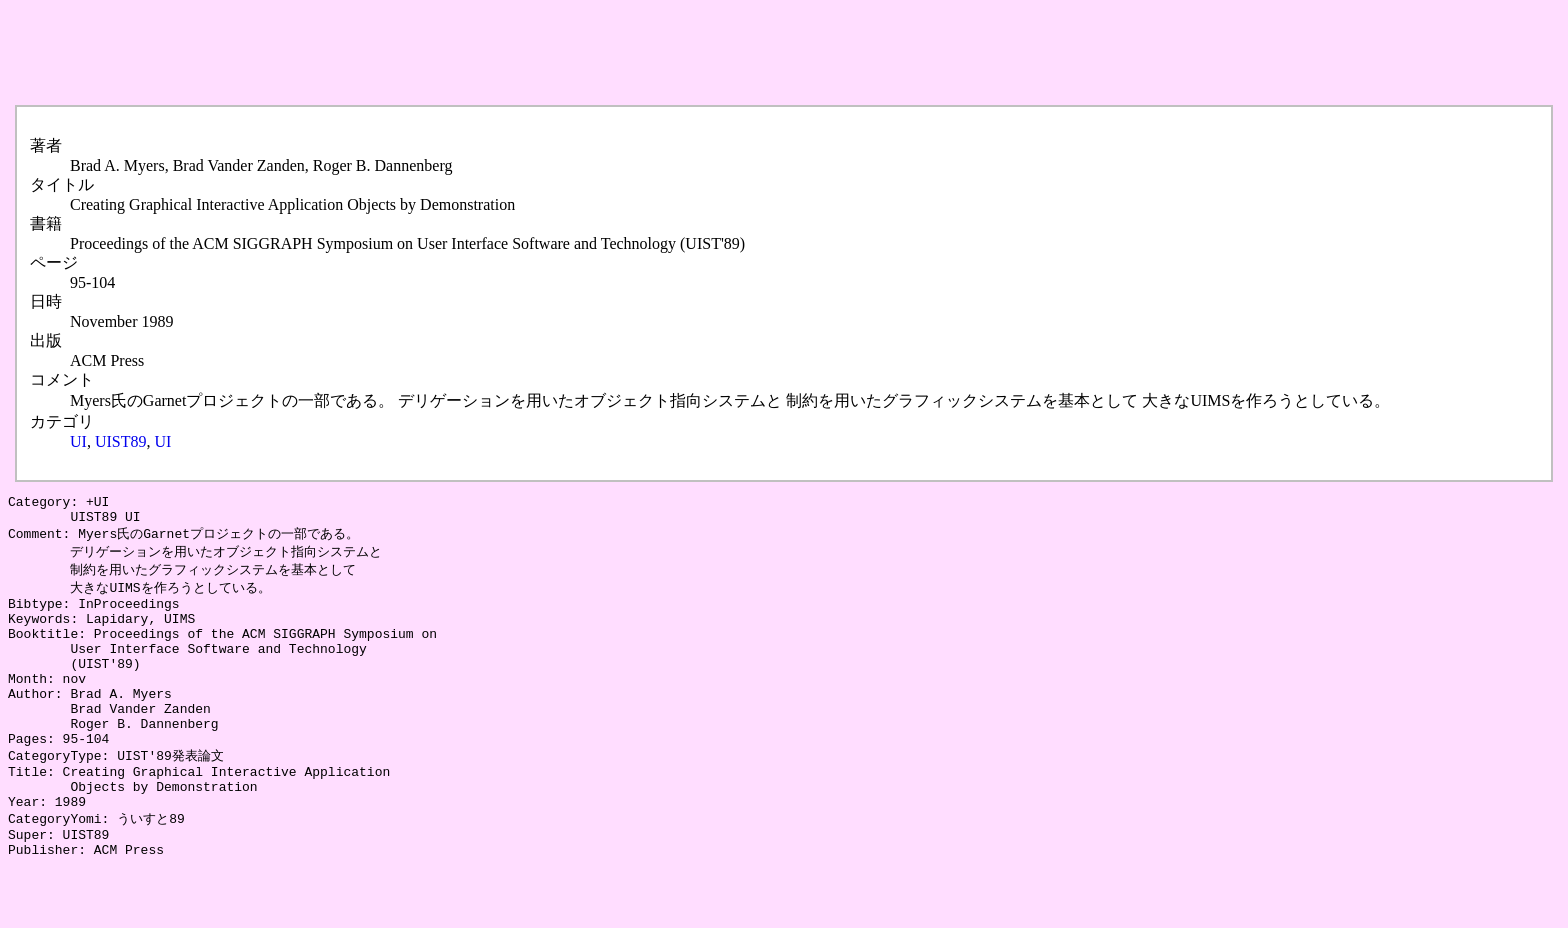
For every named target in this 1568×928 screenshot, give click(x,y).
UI (78, 441)
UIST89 (121, 441)
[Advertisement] (372, 53)
